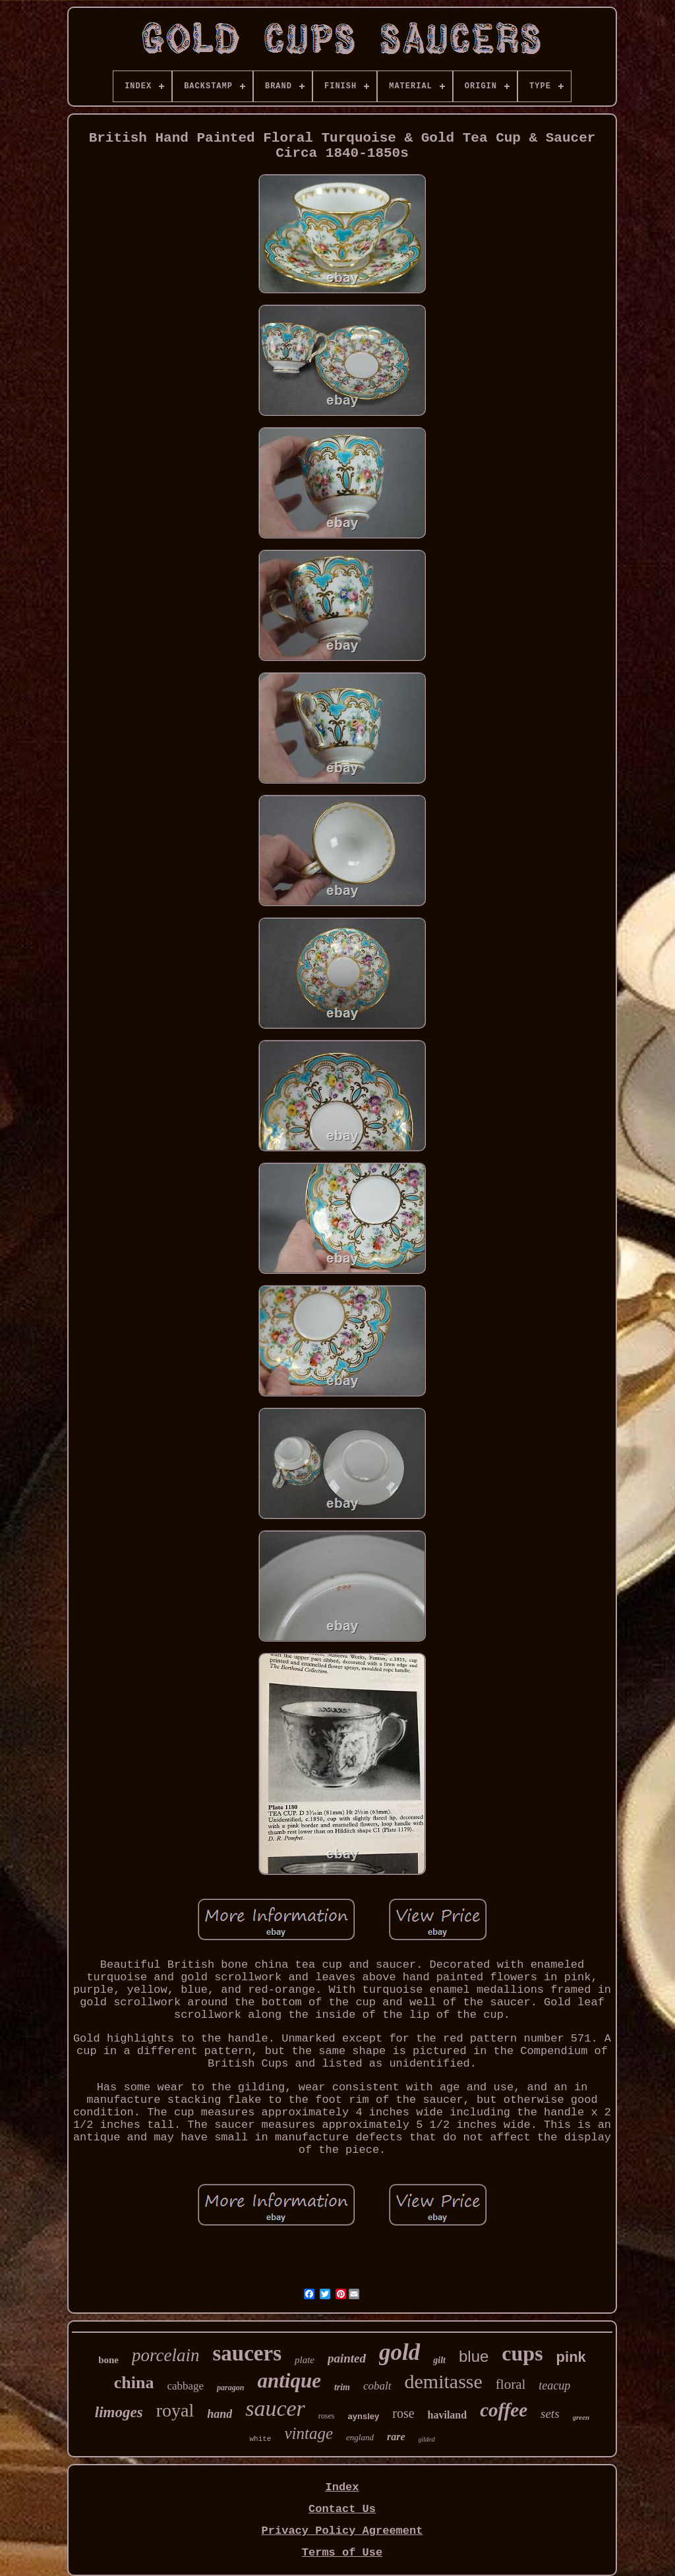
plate (304, 2360)
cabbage (185, 2386)
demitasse (444, 2381)
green (581, 2417)
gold (399, 2352)
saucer (275, 2408)
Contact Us (342, 2509)
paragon (230, 2387)
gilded (427, 2439)
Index (342, 2487)
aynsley (364, 2416)
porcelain (165, 2355)
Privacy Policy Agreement (342, 2531)
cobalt (377, 2386)
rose (403, 2413)
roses (326, 2415)
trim (342, 2387)
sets (550, 2413)
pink (571, 2357)
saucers (247, 2353)
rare (396, 2436)
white (260, 2439)
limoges (119, 2412)
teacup (554, 2385)
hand (219, 2413)
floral (510, 2384)
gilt (439, 2360)
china (134, 2382)
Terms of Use (342, 2552)
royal (175, 2410)
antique (288, 2380)
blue (473, 2356)
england (360, 2437)
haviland (447, 2414)
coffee (503, 2409)
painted (347, 2358)
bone (108, 2360)
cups (522, 2353)
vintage (308, 2433)
